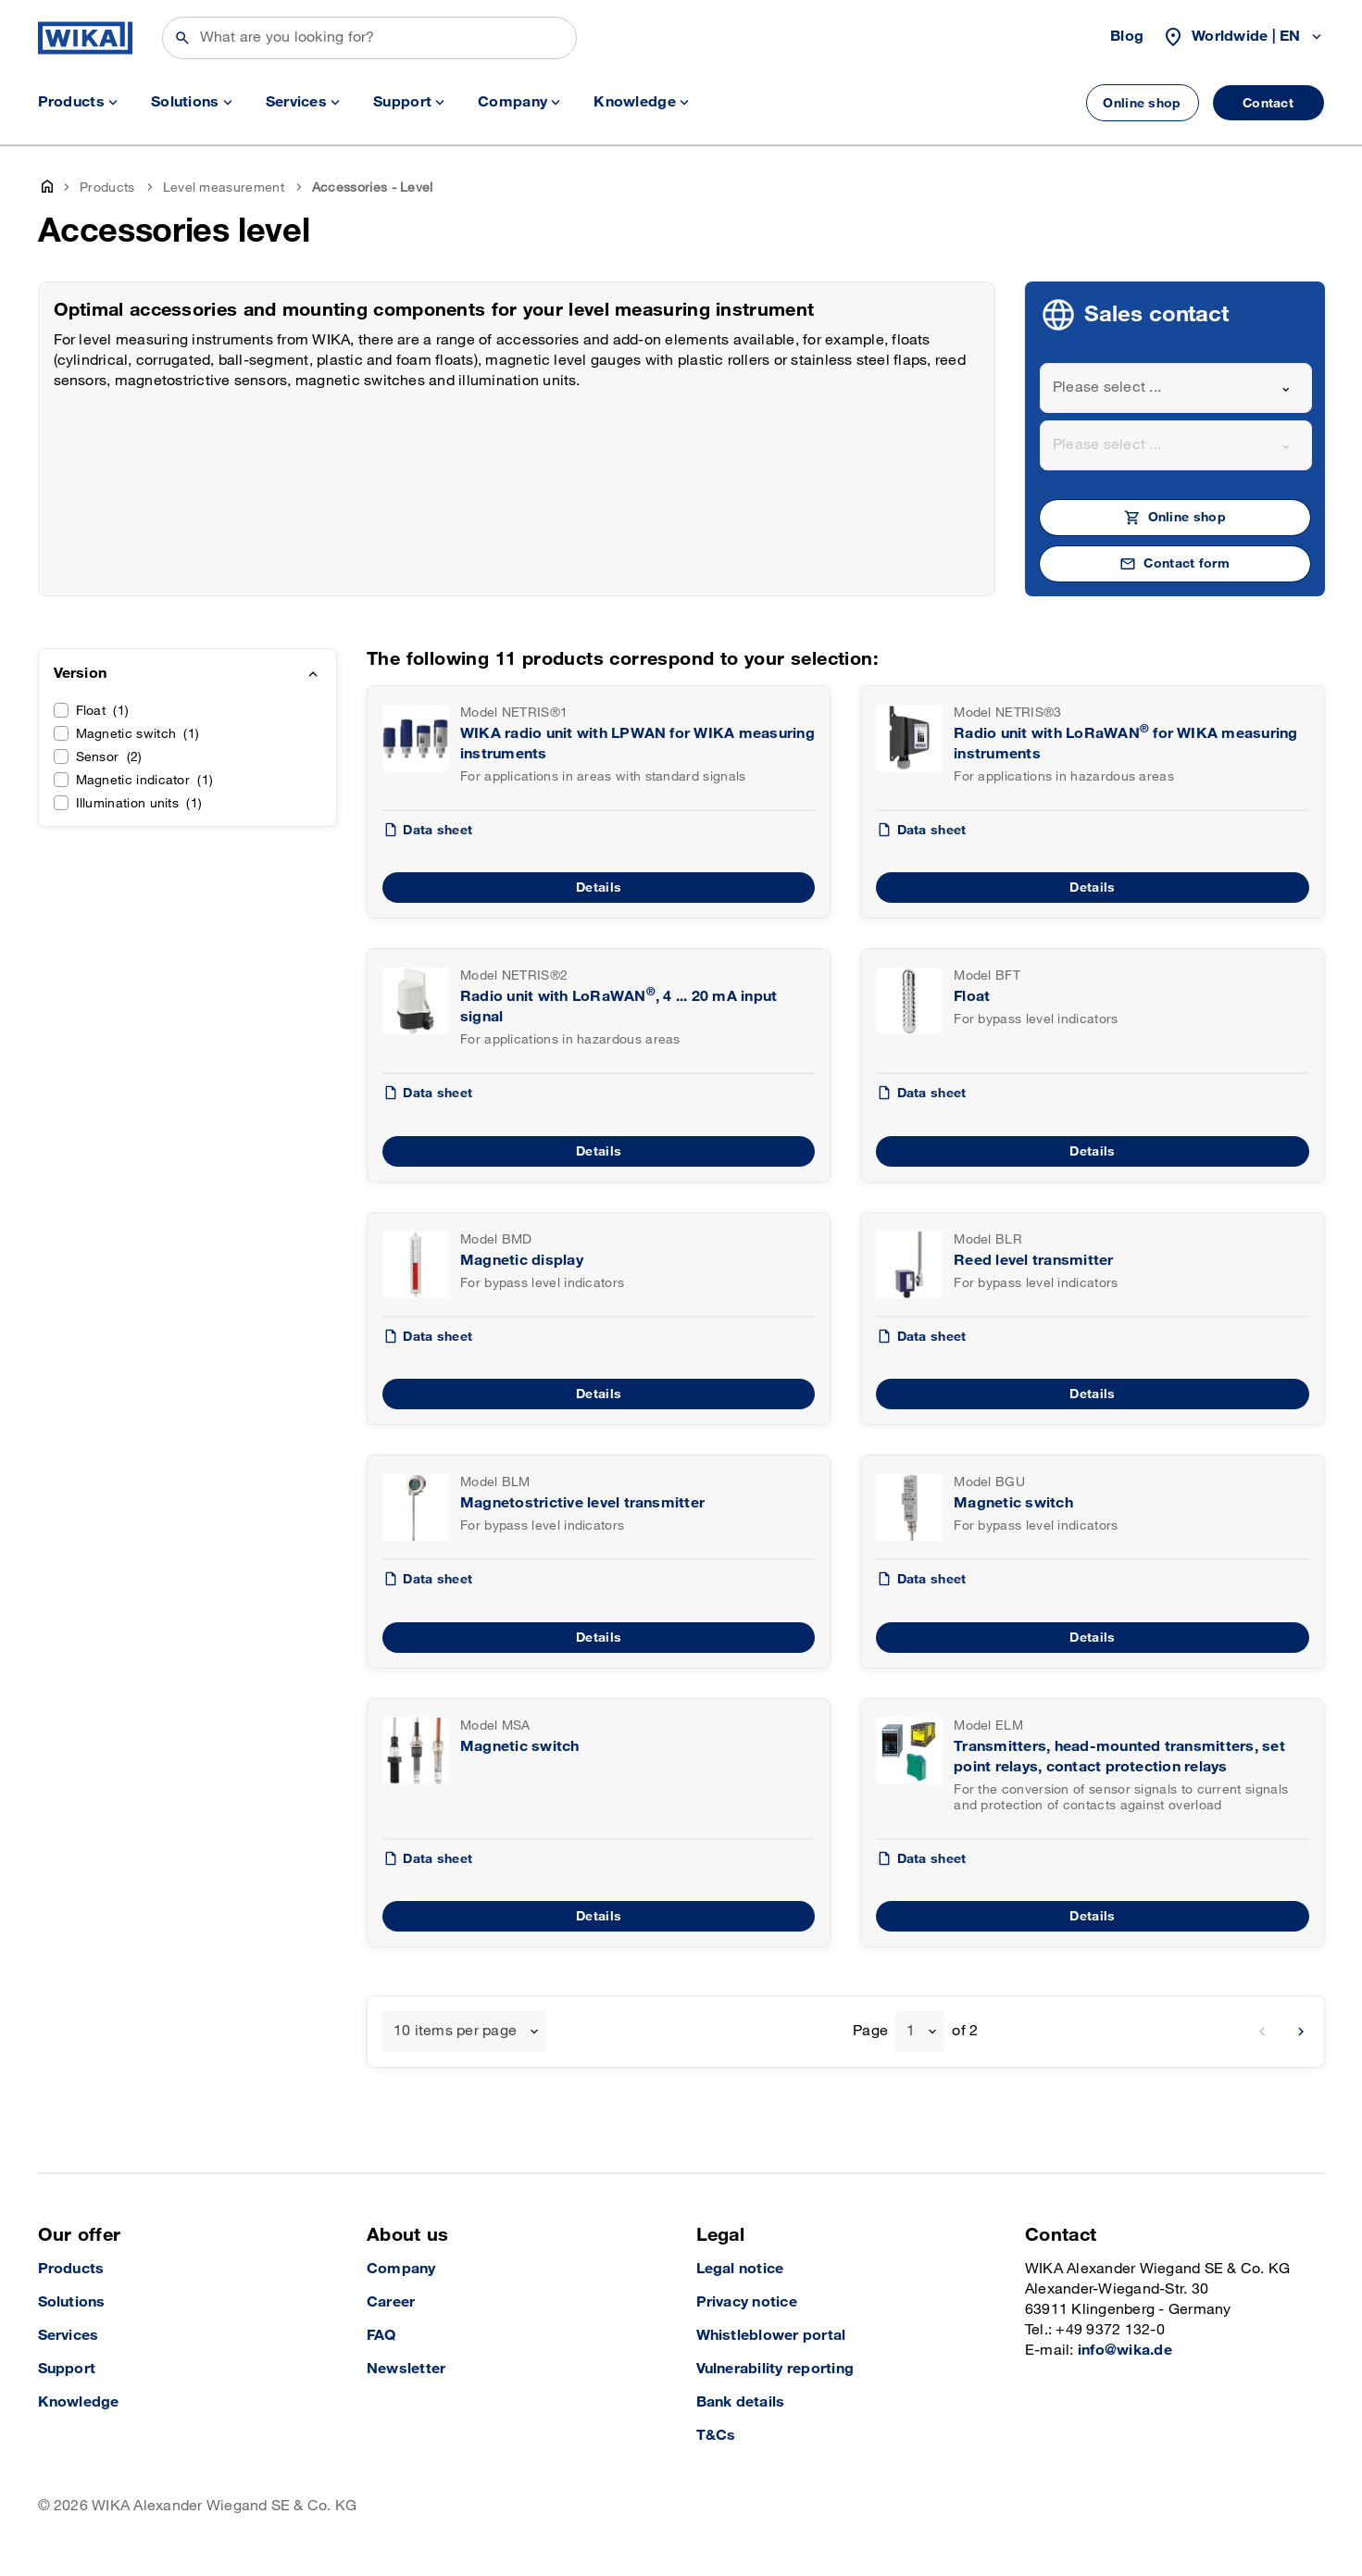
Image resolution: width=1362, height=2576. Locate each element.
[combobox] (1176, 388)
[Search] (369, 38)
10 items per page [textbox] (455, 2031)
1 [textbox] (910, 2031)
